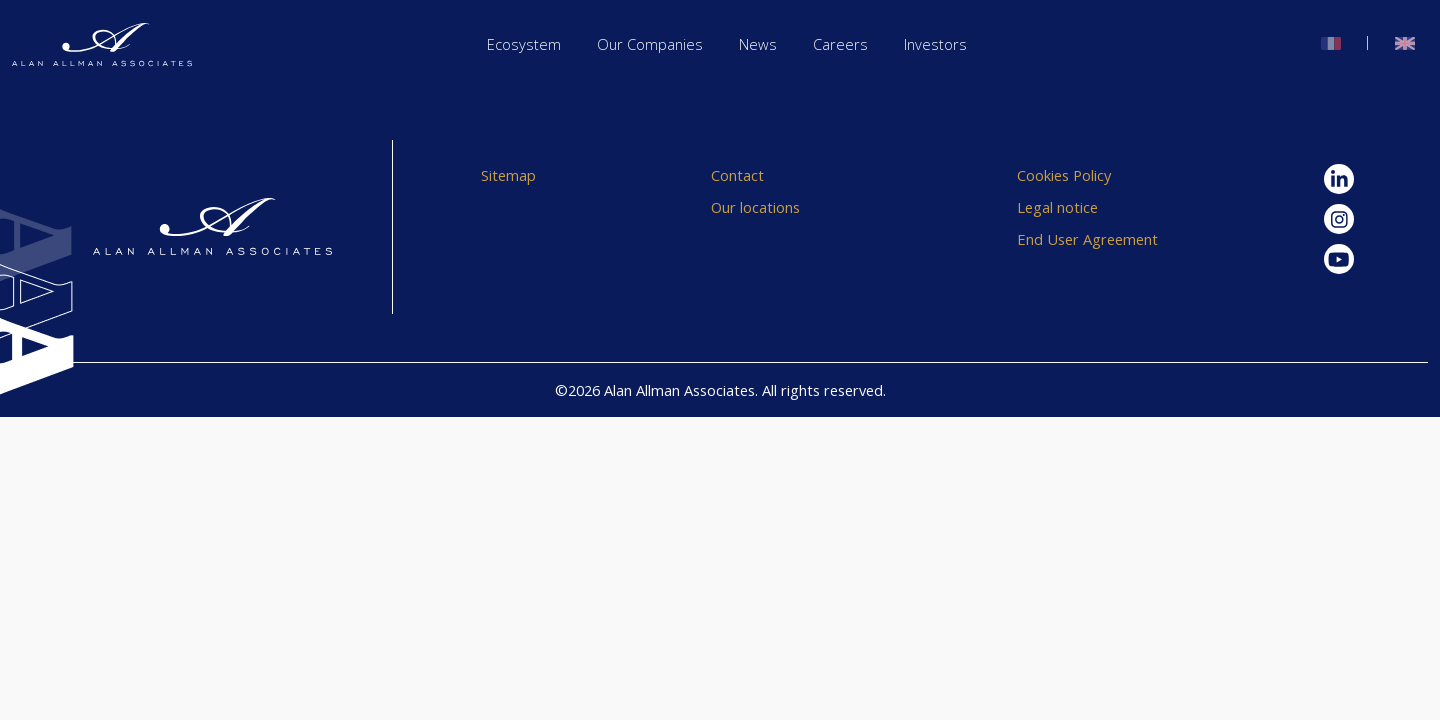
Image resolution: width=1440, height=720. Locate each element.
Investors (935, 44)
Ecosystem (524, 44)
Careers (840, 44)
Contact (737, 175)
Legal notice (1057, 207)
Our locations (755, 207)
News (758, 44)
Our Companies (650, 44)
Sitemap (508, 175)
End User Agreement (1087, 239)
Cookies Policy (1064, 175)
